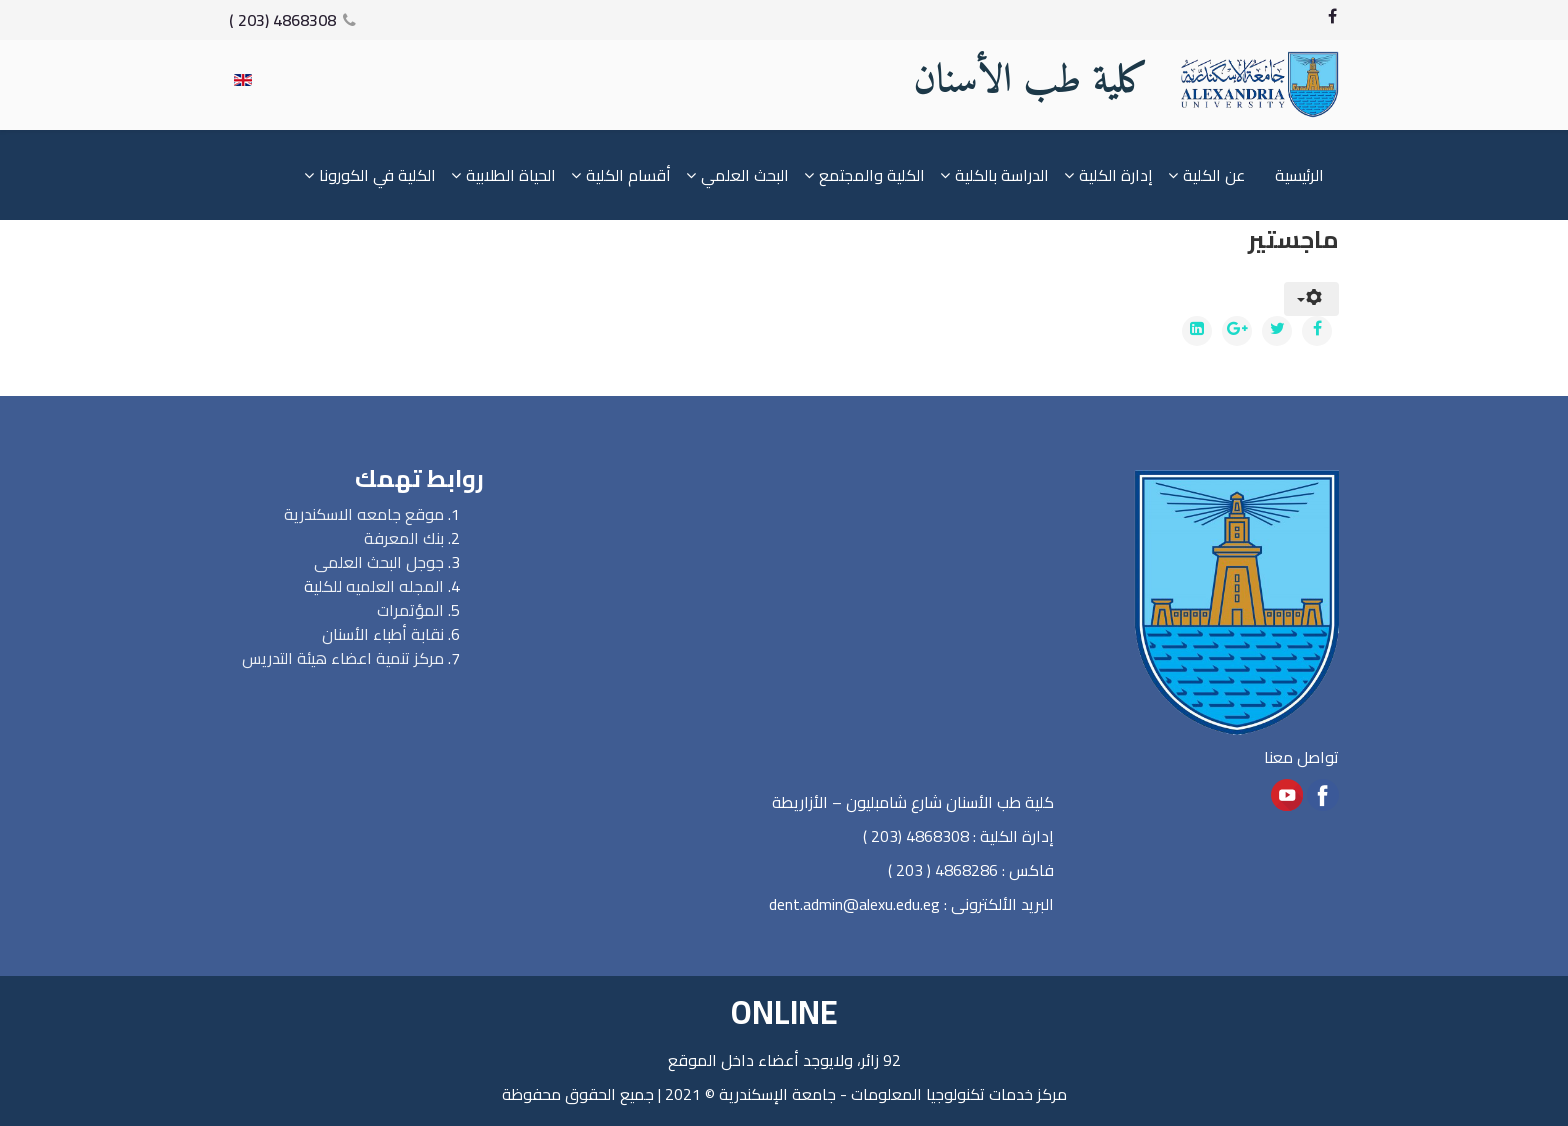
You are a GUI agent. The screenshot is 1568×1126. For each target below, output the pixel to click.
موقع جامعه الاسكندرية (364, 514)
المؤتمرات (410, 610)
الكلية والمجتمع (872, 175)
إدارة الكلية (1116, 175)
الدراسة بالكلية (1002, 175)
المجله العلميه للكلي (379, 586)
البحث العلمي (745, 175)
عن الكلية (1214, 175)
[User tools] (1311, 299)
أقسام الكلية (628, 175)
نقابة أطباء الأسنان (383, 634)
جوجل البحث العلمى (379, 562)
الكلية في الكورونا (377, 175)
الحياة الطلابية (511, 175)
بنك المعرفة (404, 538)
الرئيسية (1299, 175)
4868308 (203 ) (282, 20)
